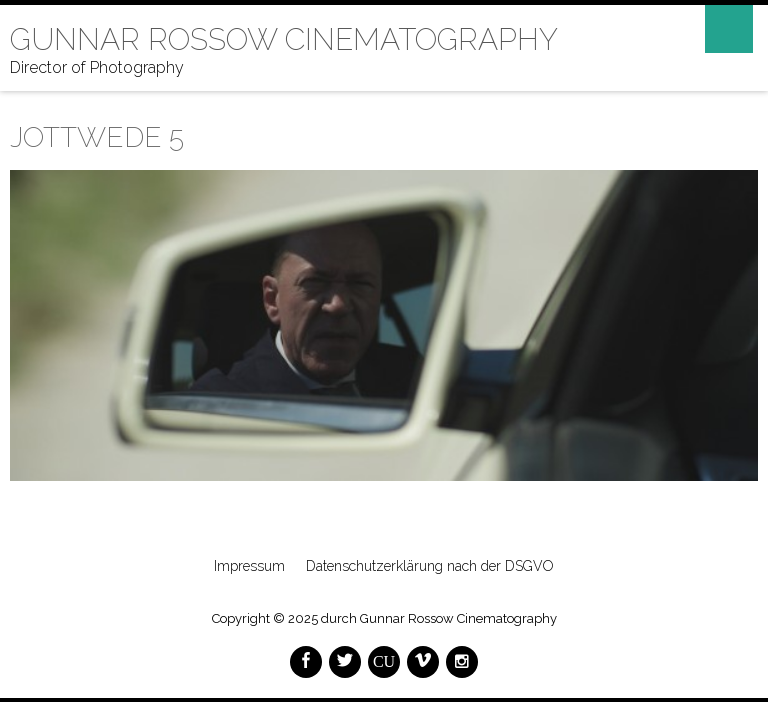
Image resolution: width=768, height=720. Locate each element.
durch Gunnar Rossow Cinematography (439, 618)
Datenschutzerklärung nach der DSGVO (430, 566)
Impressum (249, 566)
